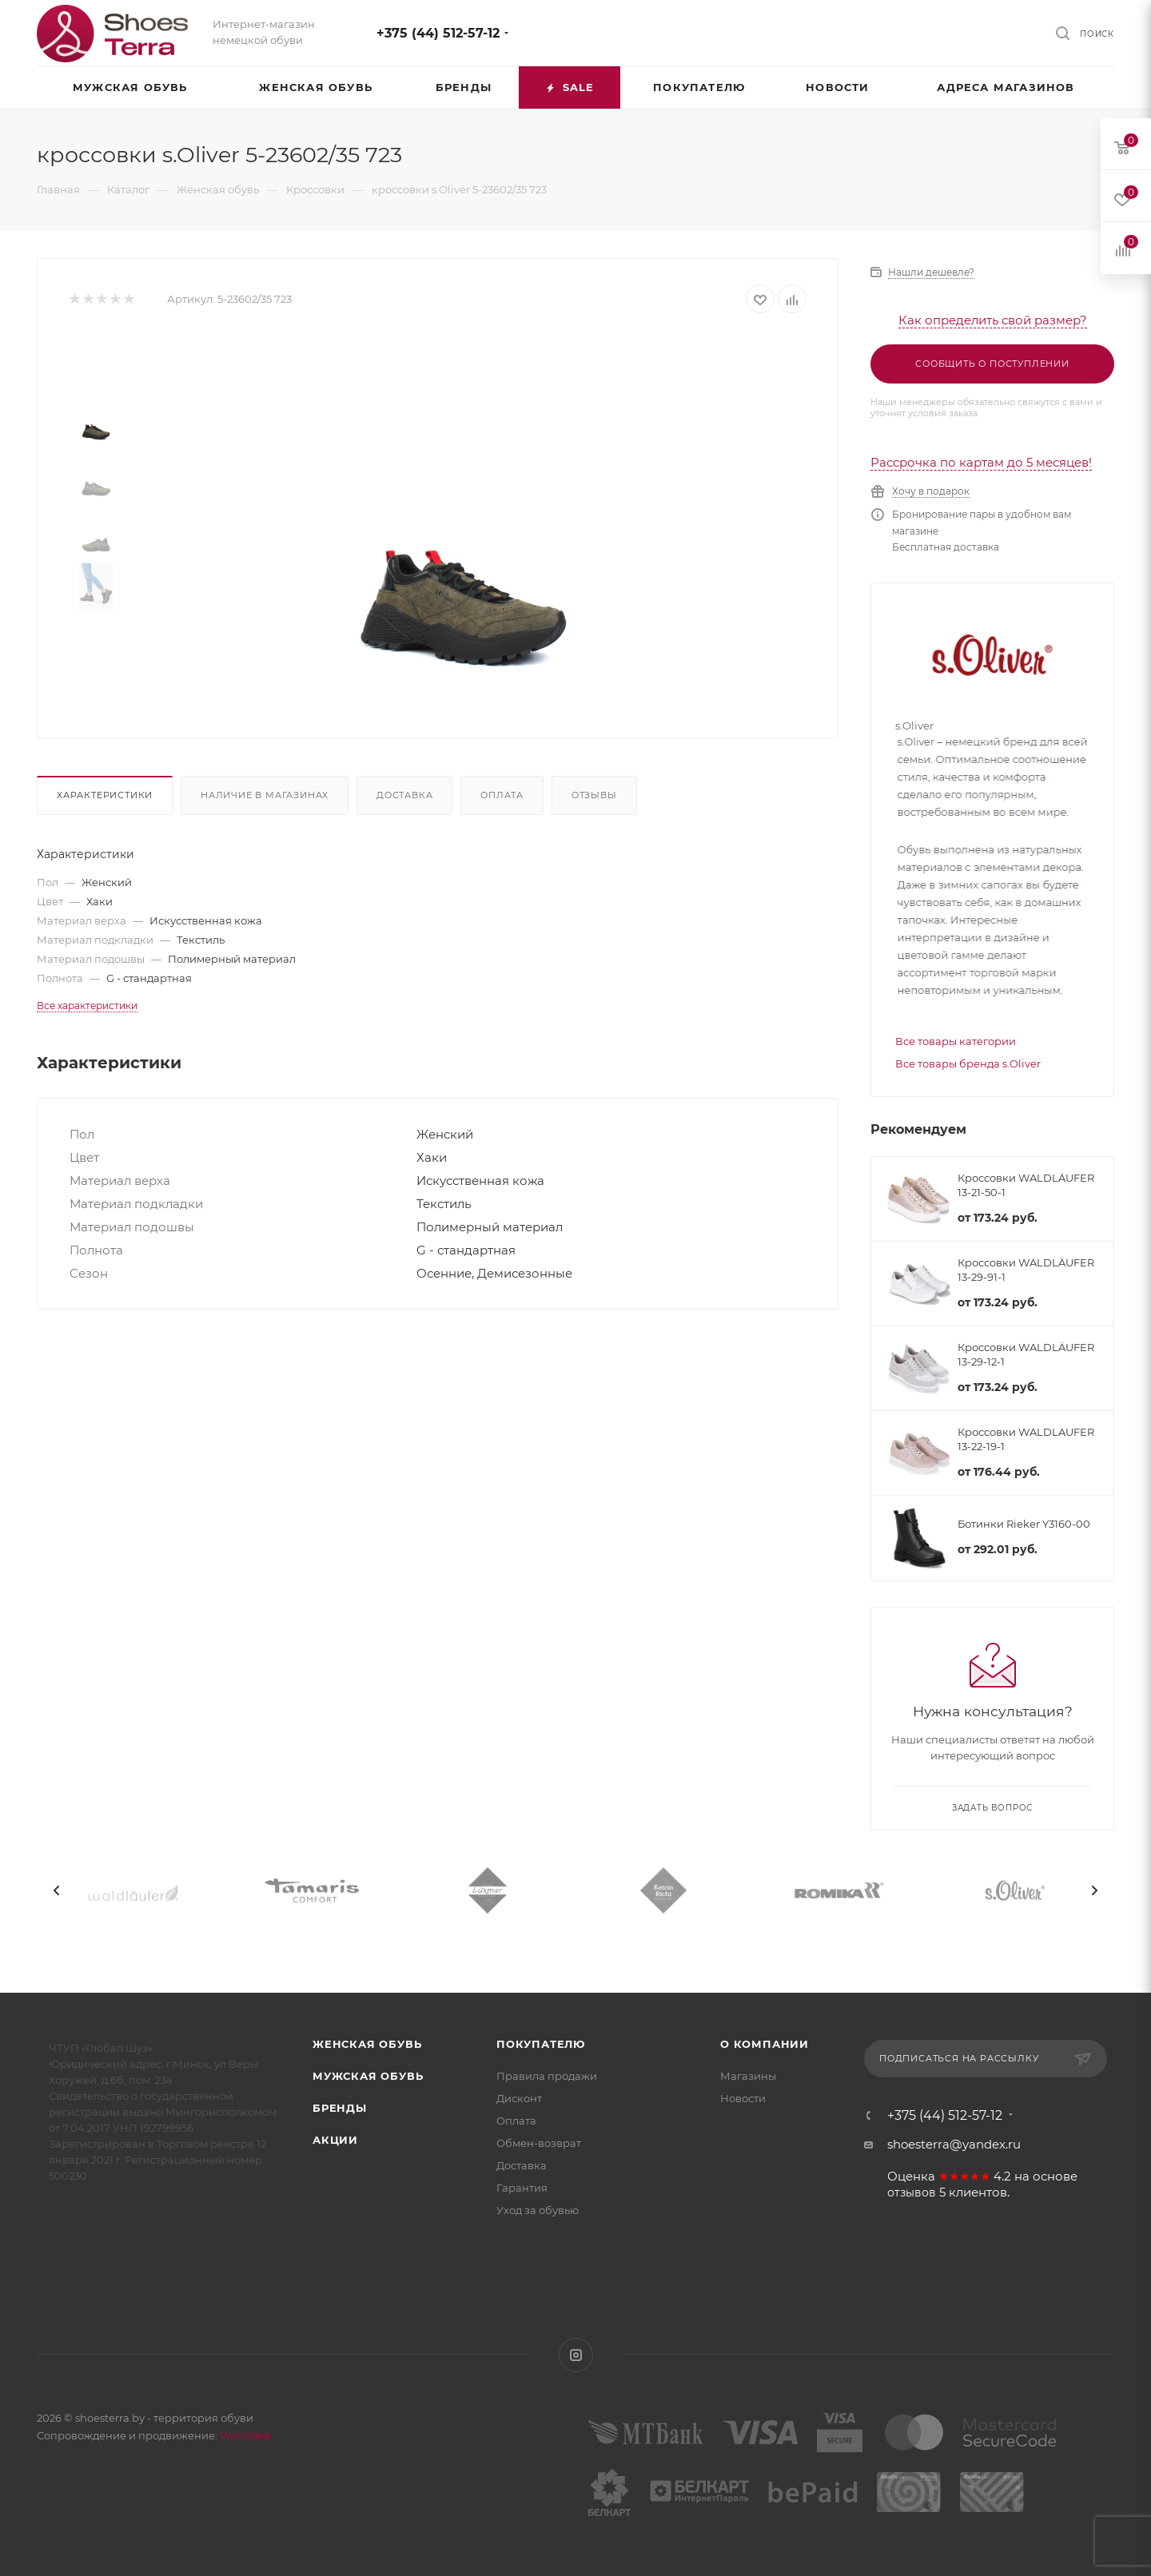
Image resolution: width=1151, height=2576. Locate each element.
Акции (335, 2139)
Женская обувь (367, 2043)
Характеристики (105, 795)
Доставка (404, 795)
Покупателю (540, 2043)
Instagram (576, 2355)
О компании (764, 2043)
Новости (743, 2098)
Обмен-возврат (538, 2143)
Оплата (502, 795)
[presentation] (57, 1890)
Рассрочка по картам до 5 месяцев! (981, 462)
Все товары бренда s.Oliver (968, 1063)
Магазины (748, 2075)
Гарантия (522, 2187)
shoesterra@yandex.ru (954, 2144)
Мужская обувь (368, 2075)
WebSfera (243, 2435)
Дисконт (519, 2098)
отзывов (911, 2192)
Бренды (340, 2107)
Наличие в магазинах (265, 795)
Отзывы (594, 795)
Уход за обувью (537, 2210)
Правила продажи (546, 2075)
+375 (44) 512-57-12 (438, 33)
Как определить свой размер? (992, 320)
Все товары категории (955, 1041)
